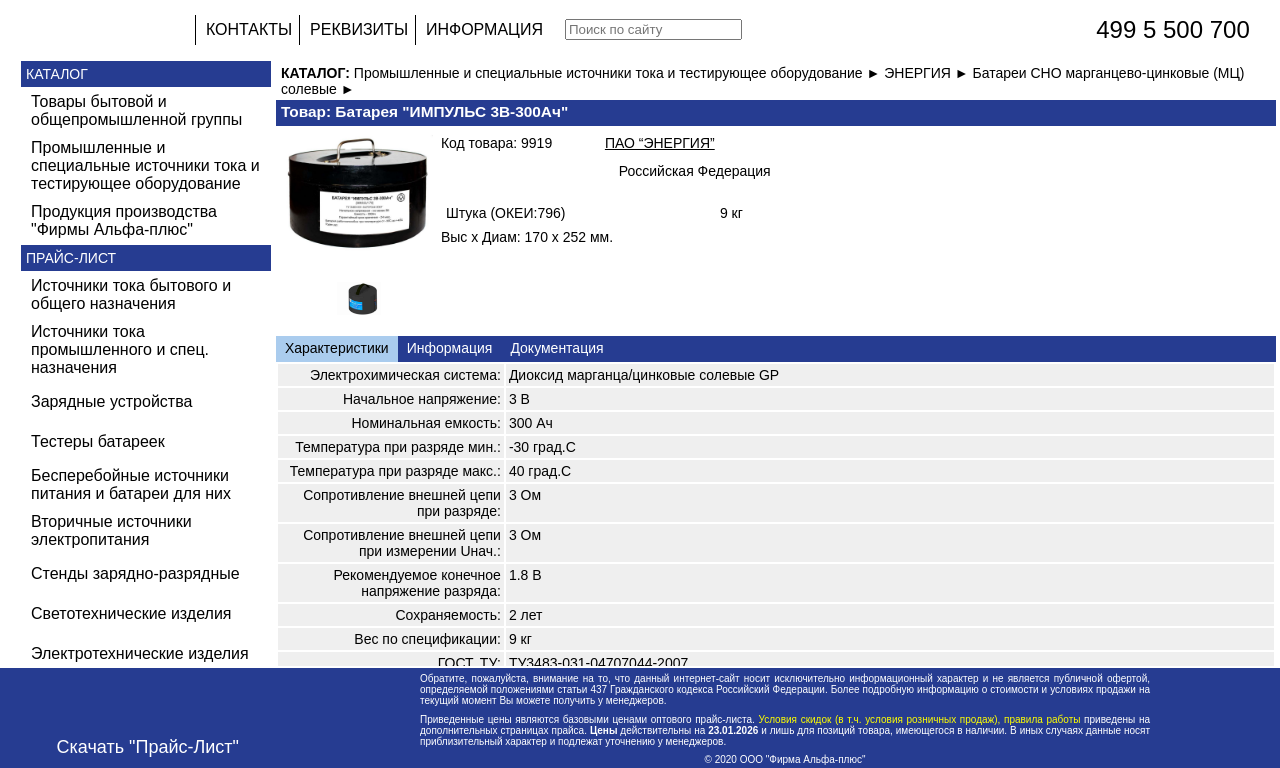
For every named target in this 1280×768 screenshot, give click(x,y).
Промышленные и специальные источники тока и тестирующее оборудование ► (619, 73)
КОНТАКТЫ (249, 29)
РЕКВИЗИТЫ (359, 29)
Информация (450, 348)
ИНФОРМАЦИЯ (484, 29)
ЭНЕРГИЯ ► (928, 73)
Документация (556, 348)
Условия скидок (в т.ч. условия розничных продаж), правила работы (919, 719)
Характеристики (337, 348)
